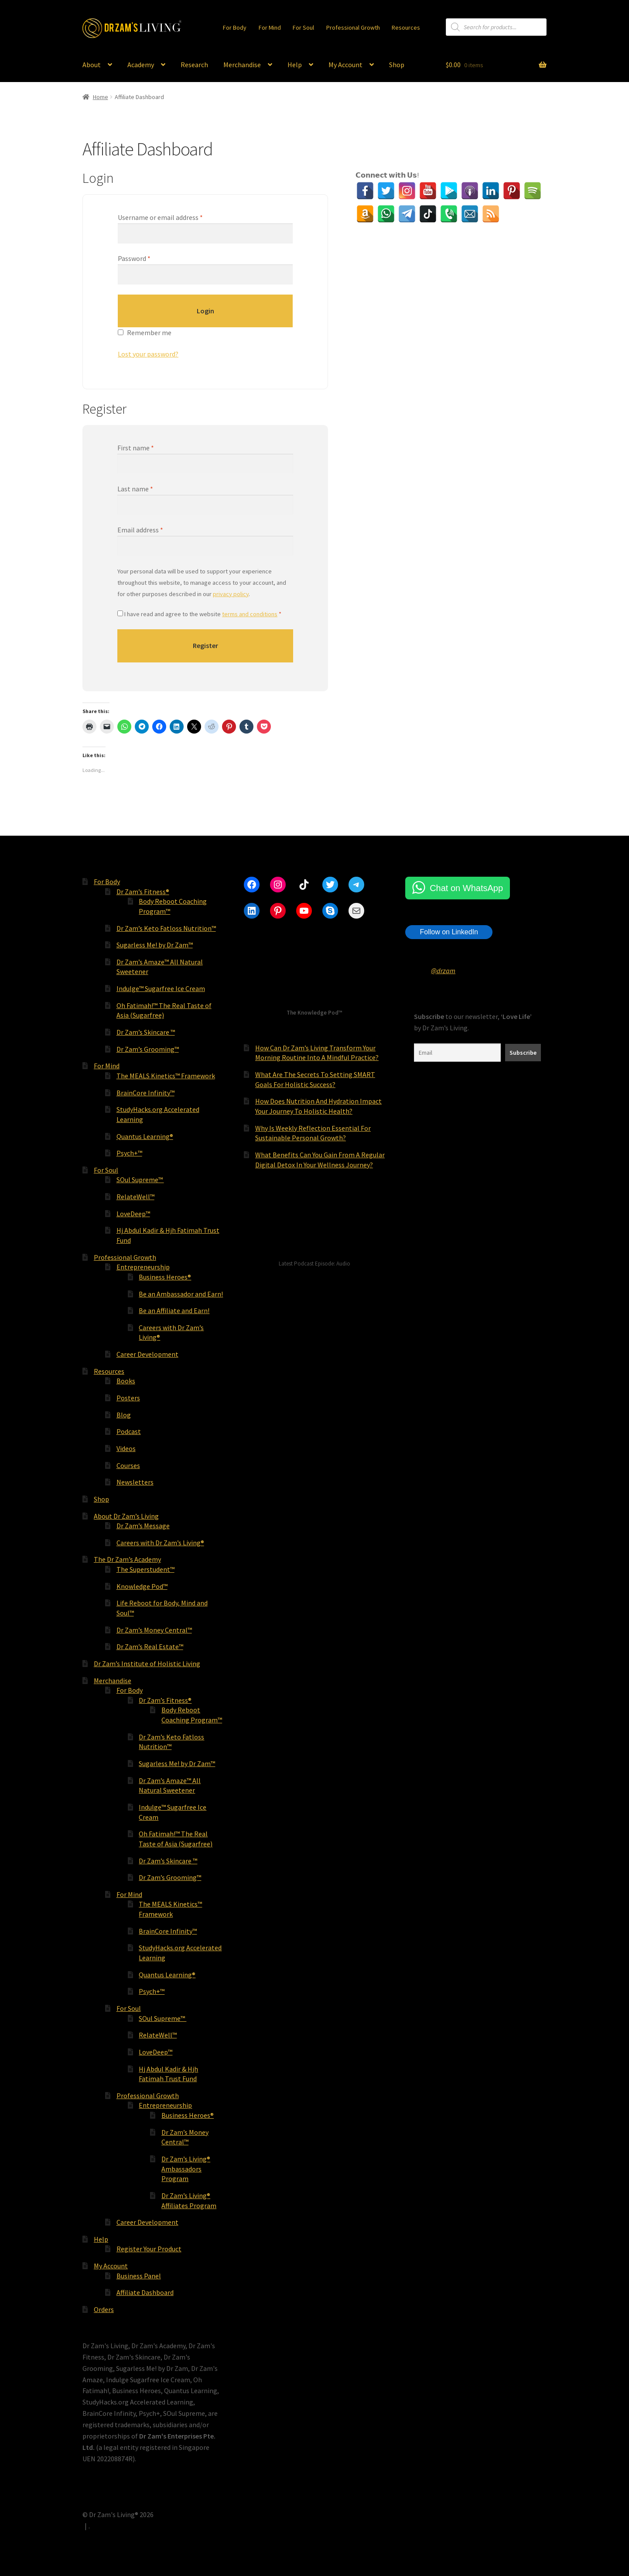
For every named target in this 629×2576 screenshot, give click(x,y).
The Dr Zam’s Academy (127, 1559)
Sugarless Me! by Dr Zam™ (154, 944)
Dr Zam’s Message (143, 1525)
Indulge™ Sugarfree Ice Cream (160, 988)
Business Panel (138, 2275)
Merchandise (242, 64)
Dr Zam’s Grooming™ (147, 1049)
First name (135, 447)
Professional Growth (353, 27)
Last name (135, 488)
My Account (345, 64)
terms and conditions (249, 614)
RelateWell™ (135, 1196)
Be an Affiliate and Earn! (174, 1310)
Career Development (147, 1354)
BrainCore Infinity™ (145, 1092)
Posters (128, 1397)
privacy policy (231, 594)
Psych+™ (129, 1153)
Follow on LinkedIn (449, 932)
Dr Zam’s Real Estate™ (149, 1646)
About (91, 64)
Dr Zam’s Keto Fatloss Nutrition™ (166, 928)
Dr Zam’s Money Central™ (154, 1630)
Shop (396, 64)
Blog (123, 1414)
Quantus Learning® (144, 1136)
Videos (126, 1448)
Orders (104, 2309)
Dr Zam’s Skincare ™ (145, 1032)
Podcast (128, 1431)
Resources (406, 27)
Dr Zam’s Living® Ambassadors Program (185, 2168)
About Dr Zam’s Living (126, 1516)
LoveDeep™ (133, 1213)
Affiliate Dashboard (145, 2292)
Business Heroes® (165, 1277)
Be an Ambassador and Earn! (181, 1294)
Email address (140, 529)
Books (125, 1380)
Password (134, 258)
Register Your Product (148, 2248)
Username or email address (160, 217)
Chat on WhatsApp (466, 888)
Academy (140, 64)
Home (100, 97)
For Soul (303, 27)
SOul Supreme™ (140, 1179)
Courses (128, 1465)
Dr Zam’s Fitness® (142, 891)
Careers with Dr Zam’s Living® (160, 1542)
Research (194, 64)
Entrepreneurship (143, 1266)
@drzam (443, 970)
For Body (234, 27)
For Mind (270, 27)
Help (294, 64)
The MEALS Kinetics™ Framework (165, 1075)
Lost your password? (148, 354)
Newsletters (135, 1482)
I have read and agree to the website (199, 614)
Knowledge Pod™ (142, 1586)
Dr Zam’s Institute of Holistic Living (147, 1663)
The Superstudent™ (145, 1569)
